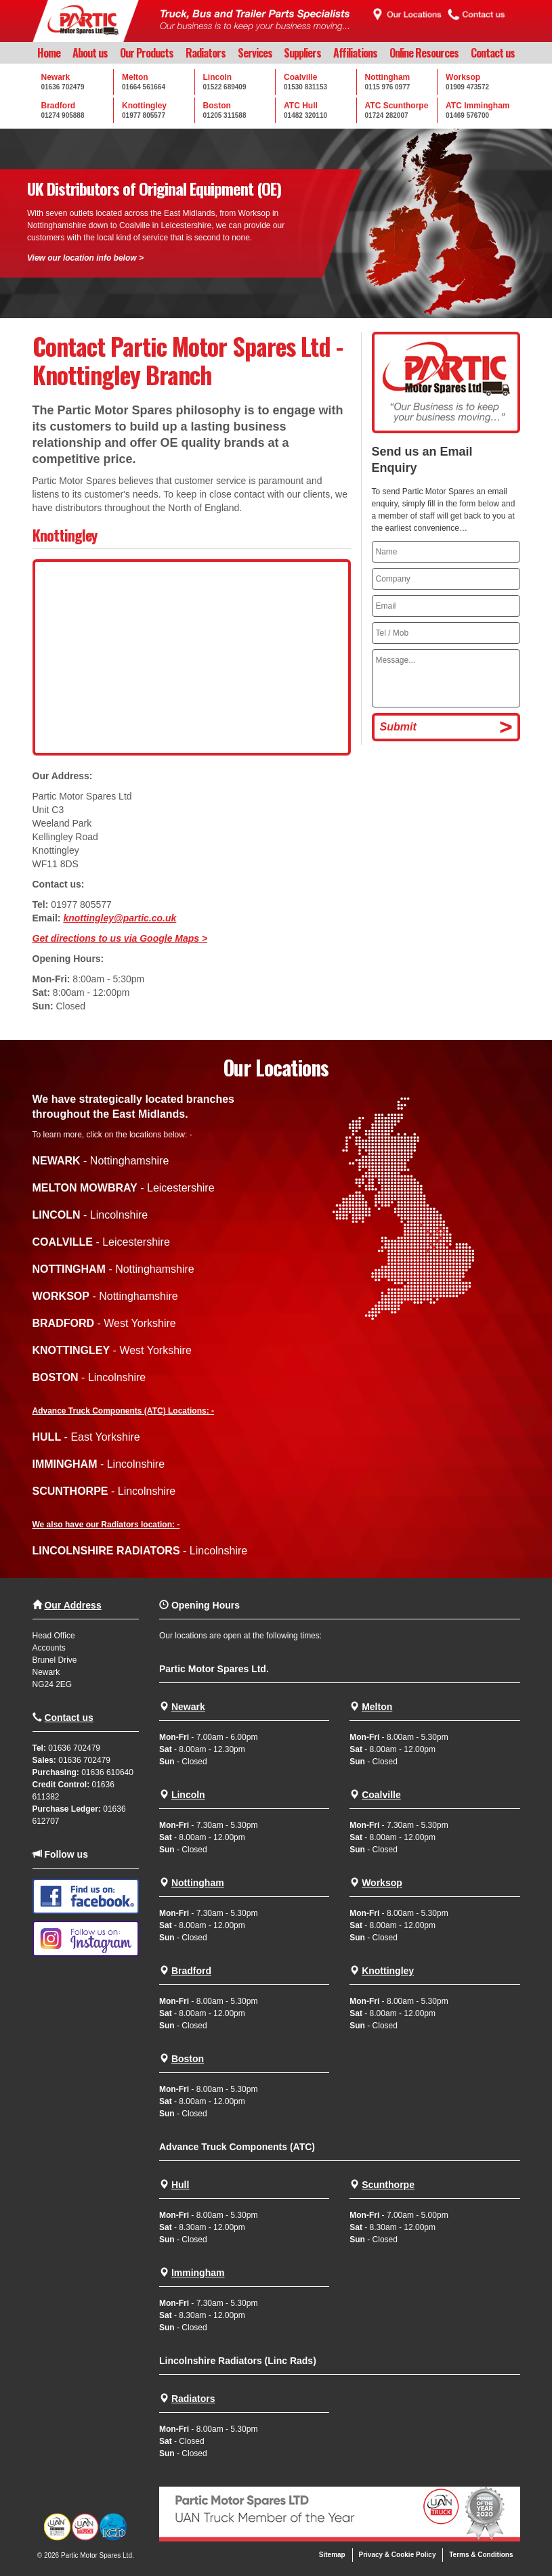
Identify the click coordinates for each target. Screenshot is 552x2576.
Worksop (382, 1882)
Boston (187, 2058)
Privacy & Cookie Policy (397, 2554)
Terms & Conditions (481, 2554)
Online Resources (424, 53)
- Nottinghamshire (101, 1160)
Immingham (198, 2272)
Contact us (493, 53)
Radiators (206, 53)
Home (48, 53)
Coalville (381, 1794)
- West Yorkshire (104, 1323)
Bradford (191, 1970)
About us (90, 53)
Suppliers (302, 53)
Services (255, 53)
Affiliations (355, 53)
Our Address (72, 1605)
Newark (188, 1706)
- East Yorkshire (86, 1437)
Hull (180, 2184)
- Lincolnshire (90, 1215)
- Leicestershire (124, 1188)
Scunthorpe (388, 2184)
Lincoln (188, 1794)
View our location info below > (85, 258)
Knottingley (388, 1970)
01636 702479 (74, 1748)
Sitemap (332, 2554)
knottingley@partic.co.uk (119, 918)
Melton (377, 1706)
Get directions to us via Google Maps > (120, 938)
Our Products (146, 53)
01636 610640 (107, 1772)
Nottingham (197, 1882)
